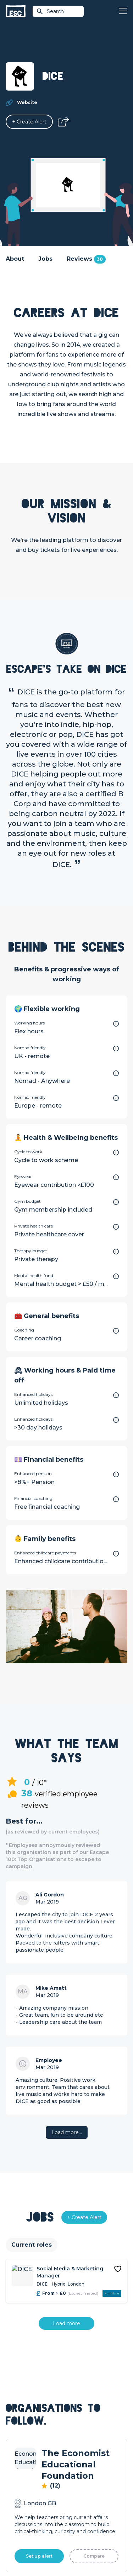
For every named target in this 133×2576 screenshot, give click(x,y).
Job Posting (20, 2470)
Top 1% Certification (30, 2482)
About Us (78, 2449)
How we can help (27, 2458)
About (15, 258)
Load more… (66, 2132)
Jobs (45, 258)
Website (27, 102)
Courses (77, 2406)
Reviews (86, 259)
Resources (80, 2418)
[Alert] (29, 122)
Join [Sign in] (72, 2382)
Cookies (103, 2533)
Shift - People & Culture (35, 2494)
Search (50, 11)
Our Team (79, 2461)
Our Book (78, 2473)
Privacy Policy (75, 2533)
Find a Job (79, 2394)
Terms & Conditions (35, 2533)
